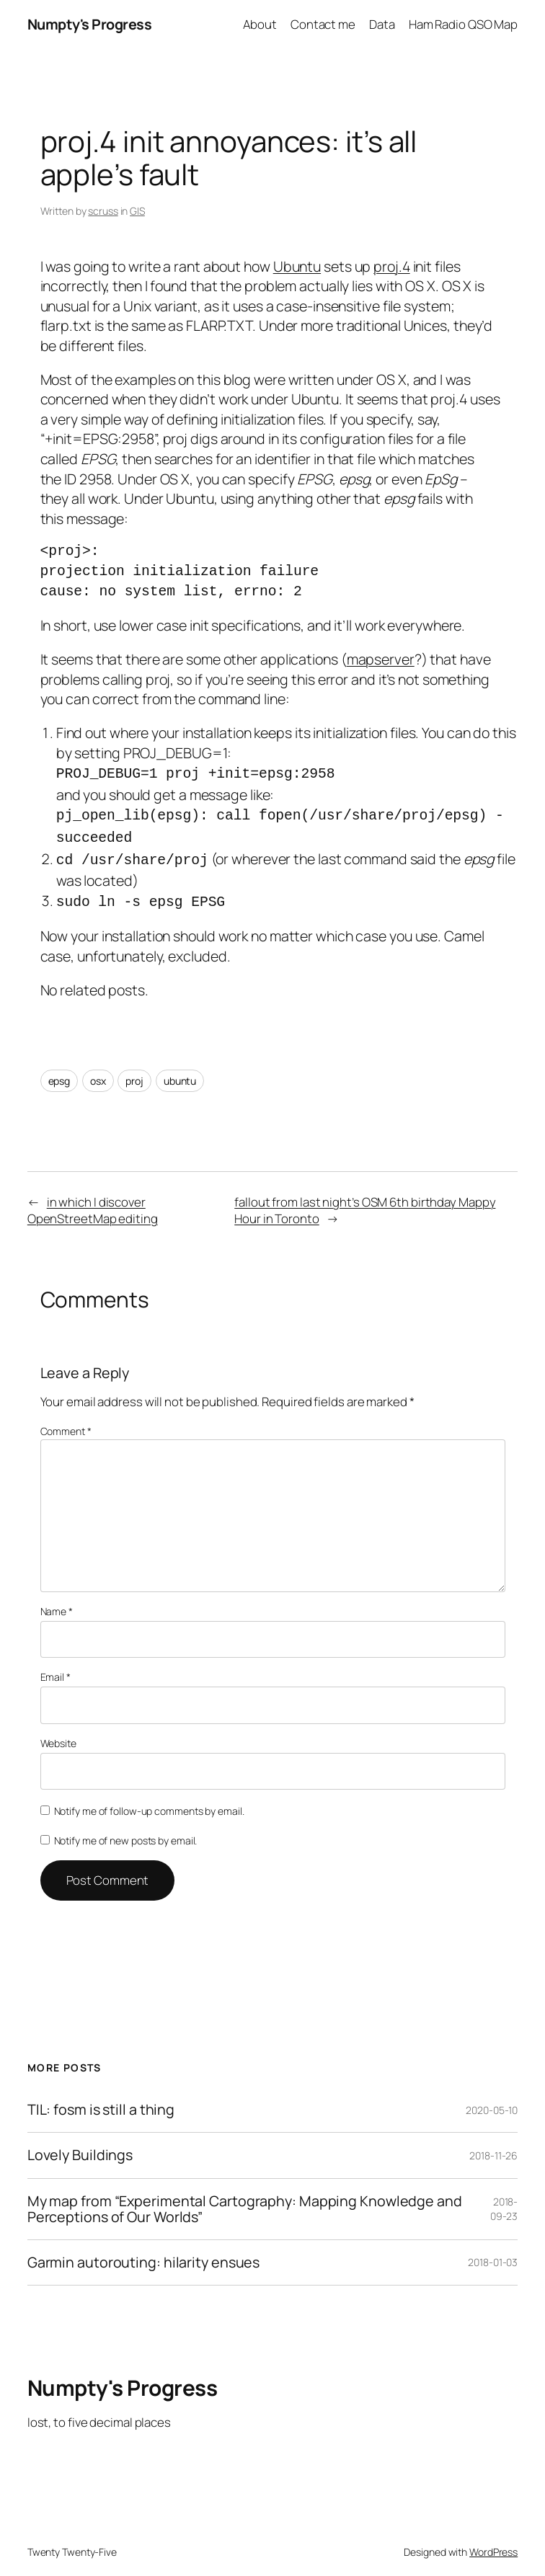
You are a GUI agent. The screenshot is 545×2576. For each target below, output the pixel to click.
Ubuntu (297, 266)
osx (98, 1070)
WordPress (493, 2541)
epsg (59, 1070)
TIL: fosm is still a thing (100, 2099)
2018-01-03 (493, 2251)
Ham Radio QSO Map (463, 24)
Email (55, 1666)
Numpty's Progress (89, 24)
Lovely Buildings (80, 2144)
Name (56, 1600)
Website (58, 1732)
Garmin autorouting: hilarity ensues (143, 2252)
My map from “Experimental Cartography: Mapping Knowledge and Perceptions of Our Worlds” (244, 2198)
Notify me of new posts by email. (126, 1829)
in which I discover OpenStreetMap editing (92, 1200)
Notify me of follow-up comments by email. (149, 1800)
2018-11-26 (493, 2144)
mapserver (381, 659)
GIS (137, 211)
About (260, 24)
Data (382, 24)
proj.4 (391, 266)
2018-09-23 (504, 2198)
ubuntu (180, 1070)
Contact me (323, 24)
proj (134, 1070)
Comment (66, 1420)
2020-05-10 (492, 2099)
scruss (103, 211)
